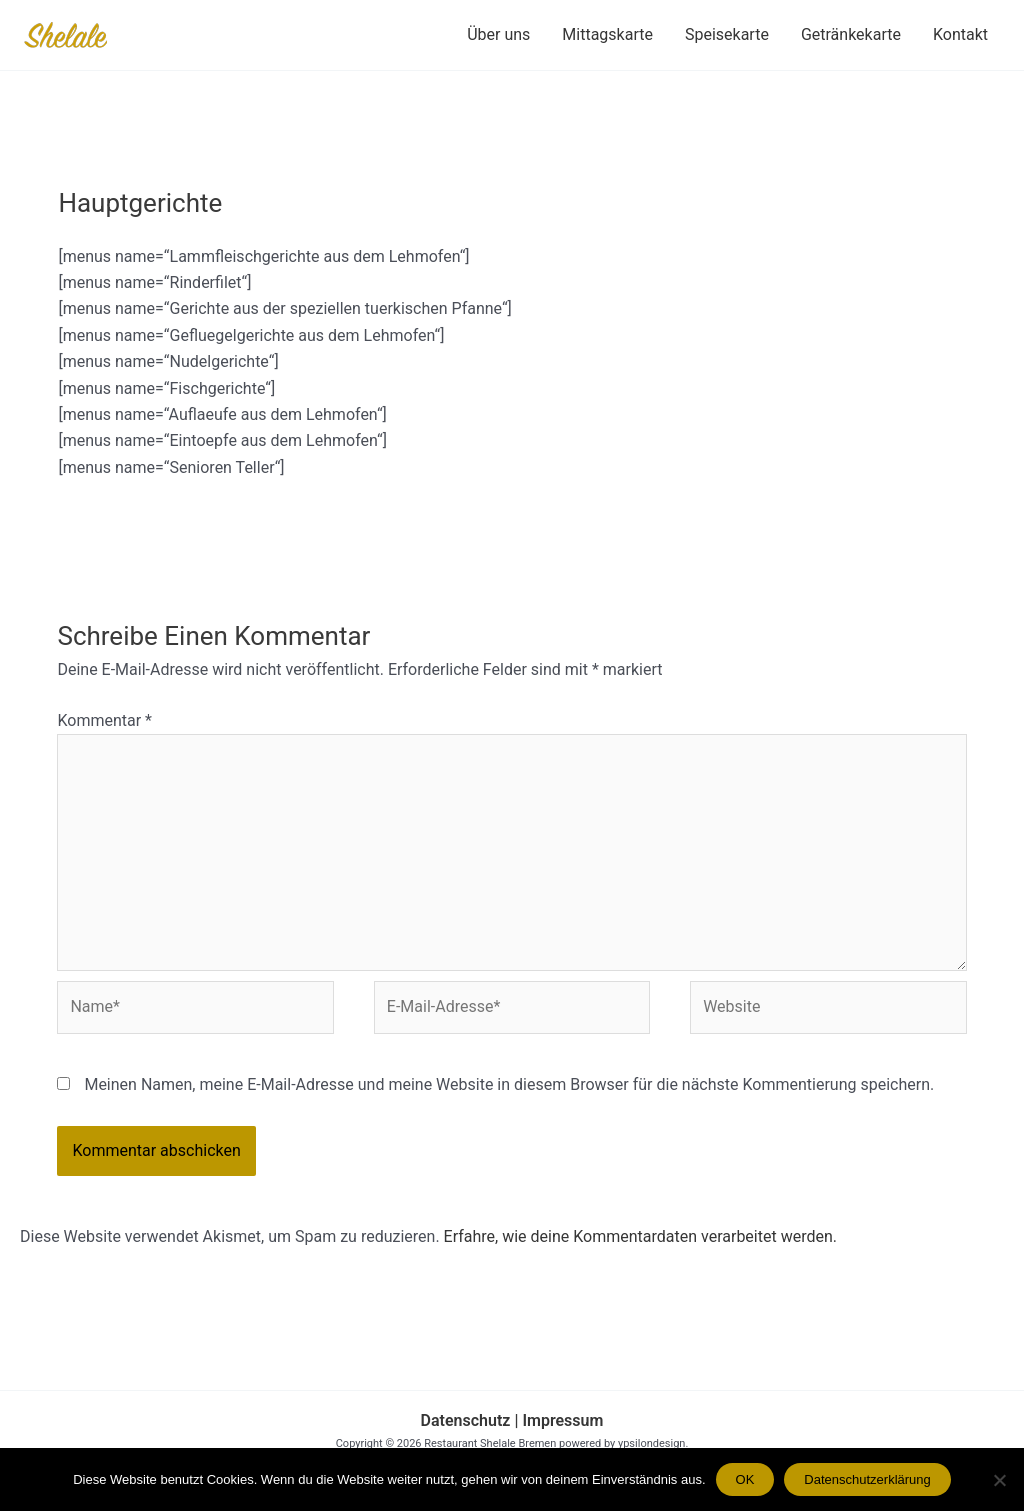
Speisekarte (727, 34)
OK (745, 1479)
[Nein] (999, 1480)
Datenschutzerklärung (867, 1479)
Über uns (498, 34)
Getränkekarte (851, 34)
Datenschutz (466, 1420)
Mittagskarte (607, 34)
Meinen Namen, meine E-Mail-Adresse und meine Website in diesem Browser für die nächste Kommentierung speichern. (509, 1084)
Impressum (560, 1420)
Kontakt (960, 34)
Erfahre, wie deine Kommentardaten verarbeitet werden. (640, 1236)
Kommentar (104, 720)
